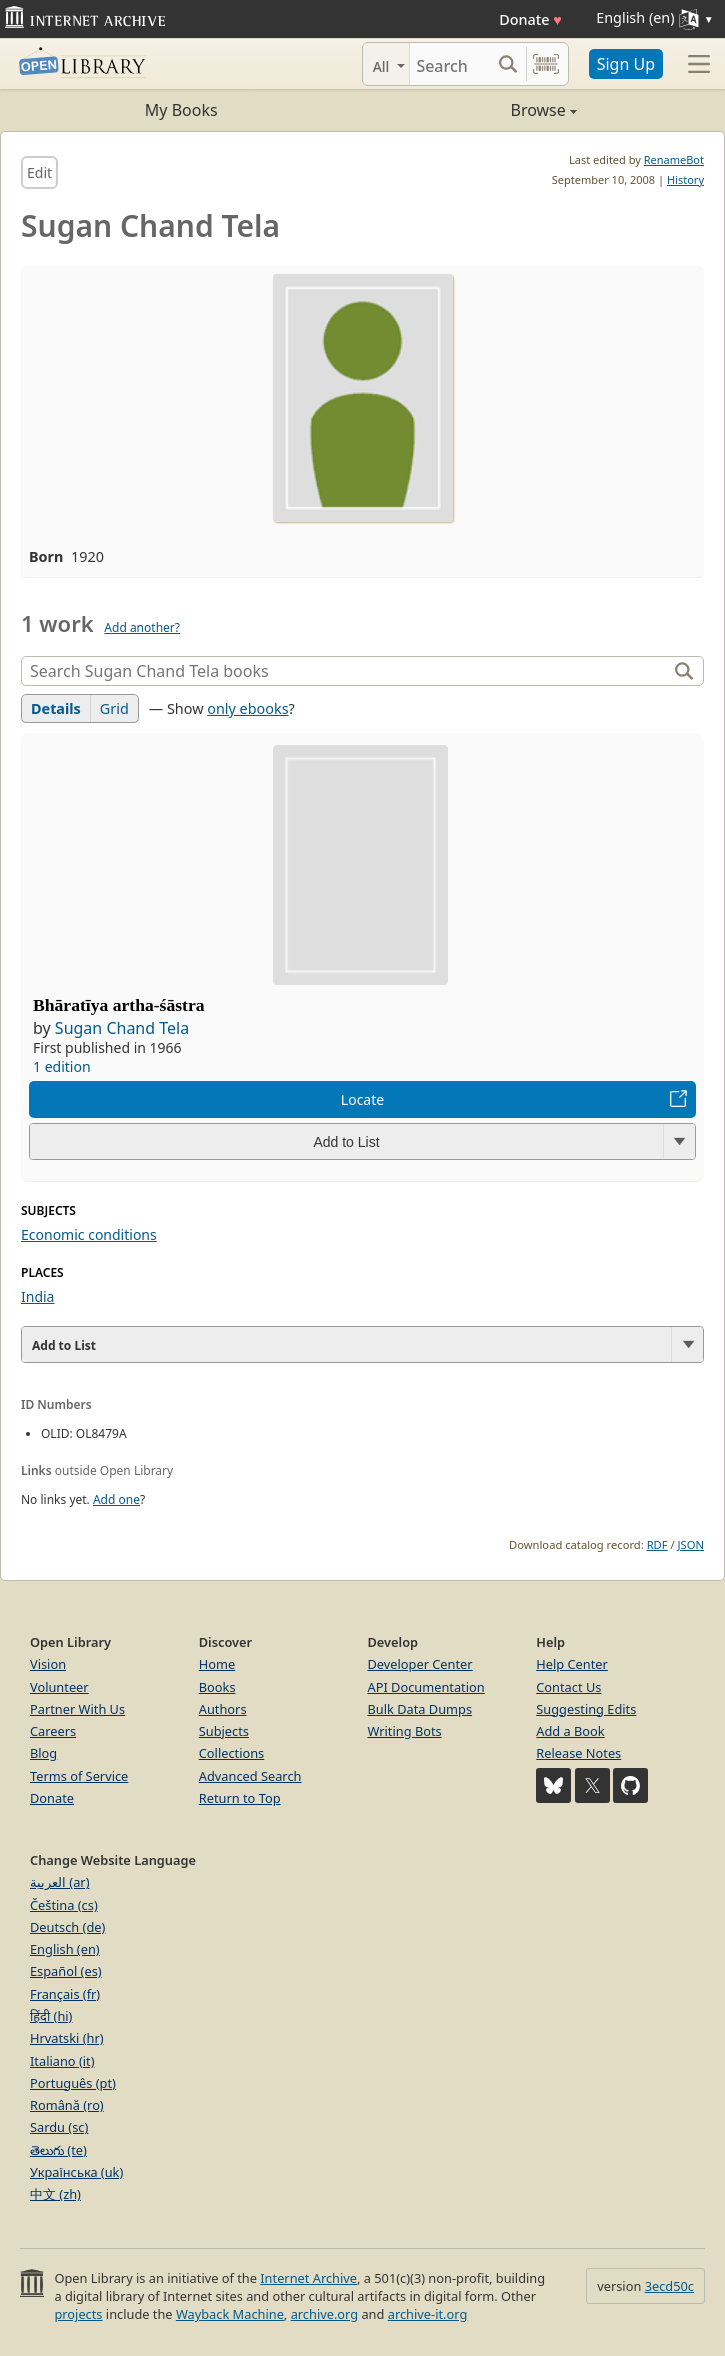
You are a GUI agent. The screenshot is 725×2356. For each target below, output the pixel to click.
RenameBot (674, 159)
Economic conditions (89, 1234)
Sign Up (626, 64)
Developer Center (420, 1664)
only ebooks (247, 708)
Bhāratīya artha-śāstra (119, 1005)
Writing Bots (405, 1731)
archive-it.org (428, 2314)
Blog (43, 1753)
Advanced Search (250, 1776)
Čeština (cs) (64, 1905)
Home (217, 1664)
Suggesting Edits (586, 1709)
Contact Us (568, 1687)
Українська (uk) (76, 2172)
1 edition (62, 1066)
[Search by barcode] (546, 64)
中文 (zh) (55, 2194)
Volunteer (59, 1687)
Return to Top (240, 1798)
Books (217, 1687)
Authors (223, 1709)
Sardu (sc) (59, 2127)
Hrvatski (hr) (67, 2038)
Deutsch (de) (67, 1927)
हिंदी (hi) (51, 2016)
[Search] (450, 64)
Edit (39, 172)
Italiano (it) (62, 2061)
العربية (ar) (59, 1882)
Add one (116, 1499)
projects (78, 2314)
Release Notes (578, 1753)
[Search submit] (508, 64)
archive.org (324, 2314)
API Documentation (426, 1687)
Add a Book (570, 1731)
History (685, 179)
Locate (362, 1099)
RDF (657, 1544)
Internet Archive (308, 2278)
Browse (470, 110)
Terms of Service (79, 1776)
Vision (48, 1664)
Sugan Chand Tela (122, 1028)
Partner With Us (77, 1709)
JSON (691, 1544)
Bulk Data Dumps (420, 1709)
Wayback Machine (230, 2314)
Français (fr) (65, 1994)
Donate (530, 19)
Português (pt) (73, 2083)
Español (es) (66, 1971)
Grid (114, 708)
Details (56, 708)
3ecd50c (669, 2286)
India (37, 1296)
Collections (232, 1753)
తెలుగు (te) (58, 2150)
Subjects (224, 1731)
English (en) (65, 1949)
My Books (181, 110)
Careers (53, 1731)
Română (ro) (67, 2105)
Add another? (142, 627)
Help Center (572, 1664)
